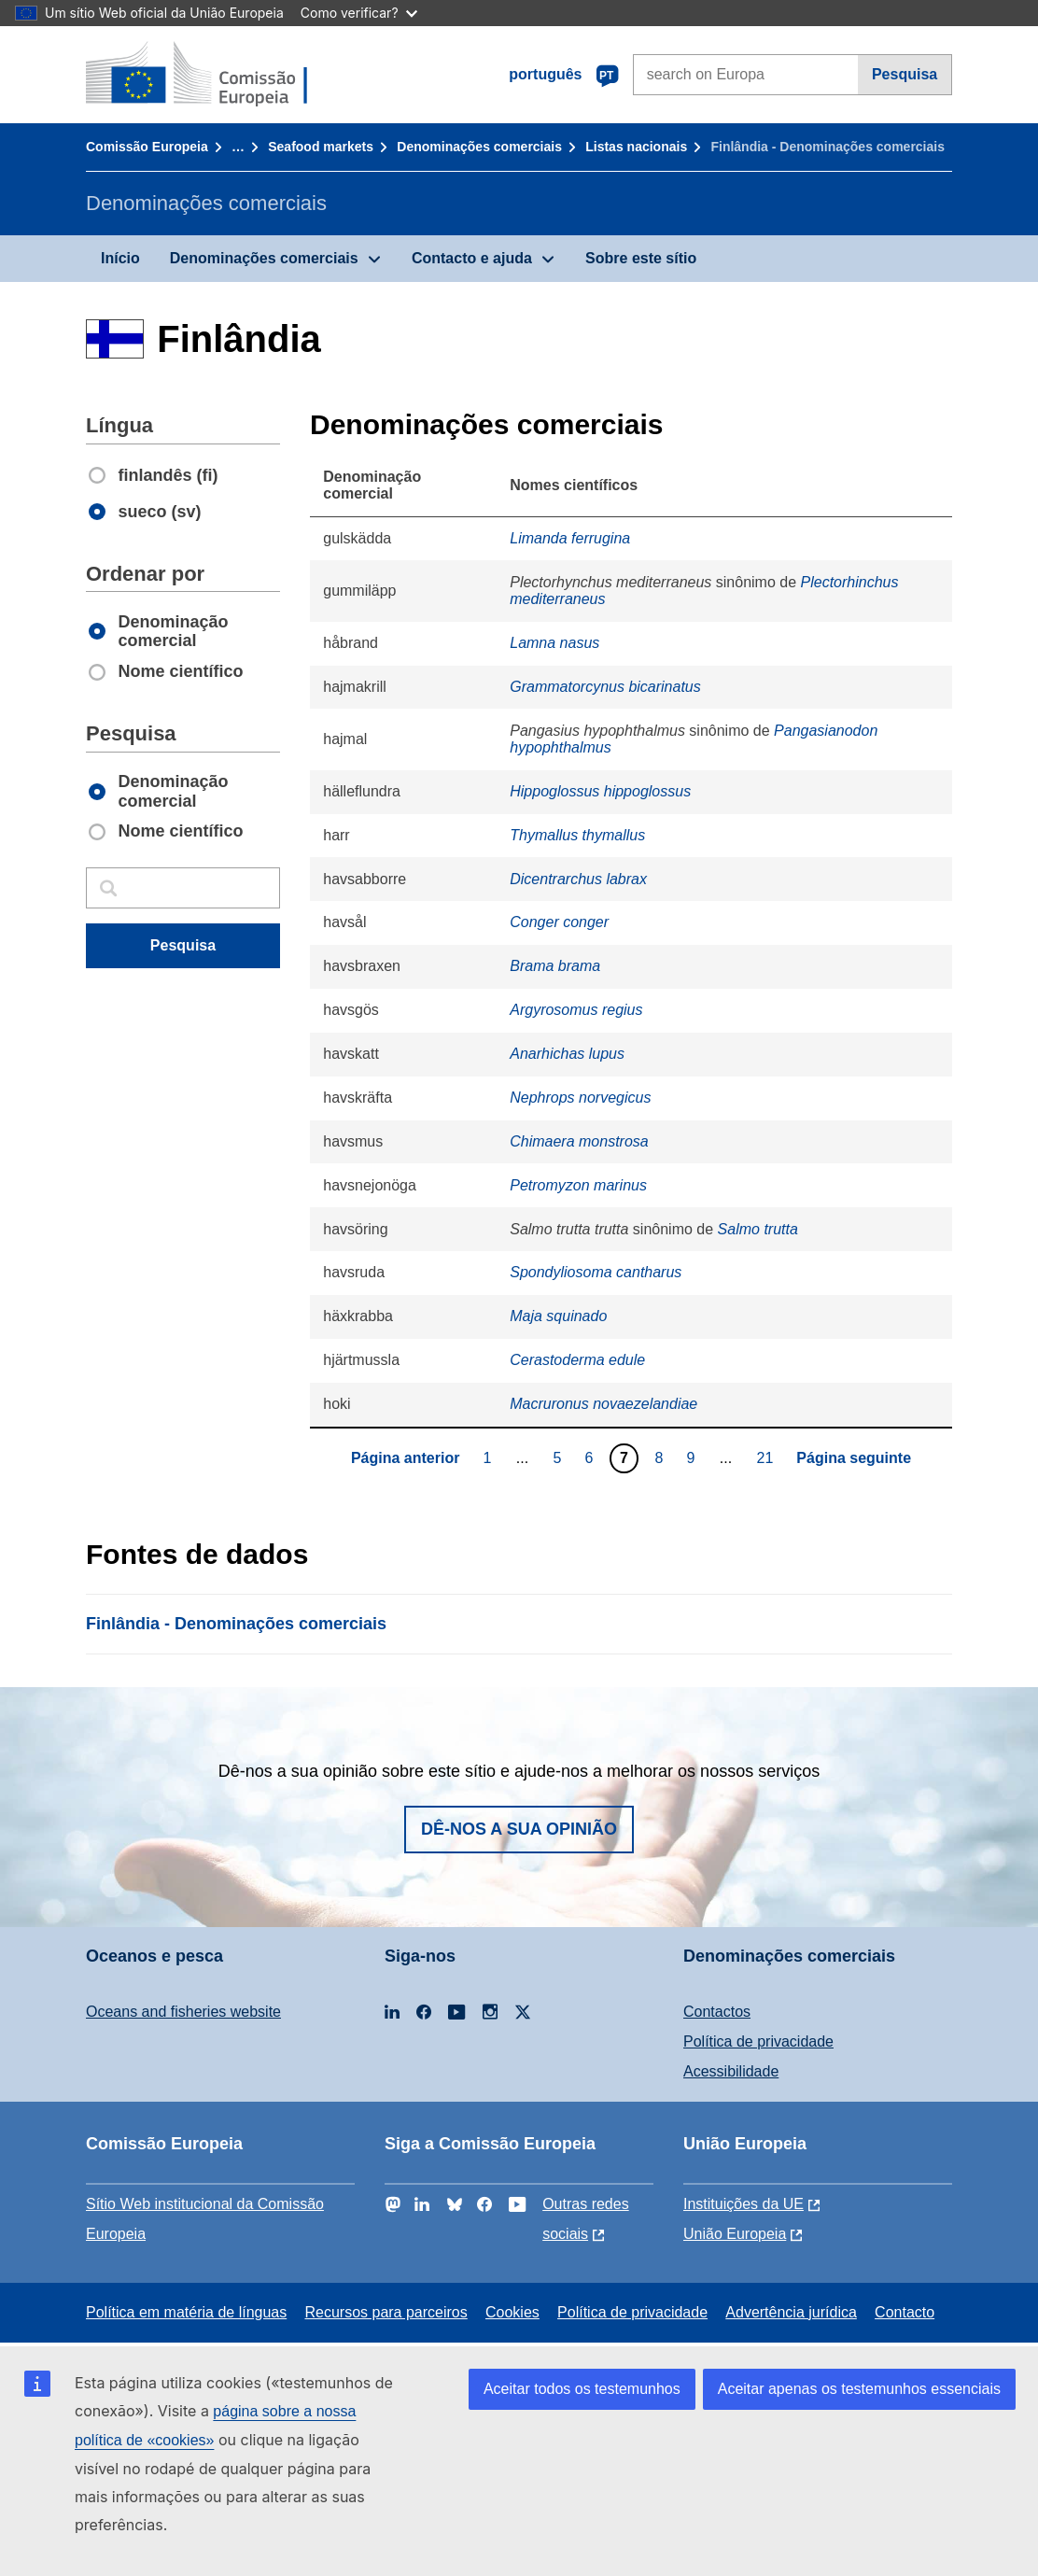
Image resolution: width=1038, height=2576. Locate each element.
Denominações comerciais (479, 146)
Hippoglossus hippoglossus (600, 791)
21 (767, 1457)
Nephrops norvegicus (580, 1097)
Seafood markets (320, 146)
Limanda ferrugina (570, 538)
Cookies (512, 2312)
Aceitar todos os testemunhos (582, 2389)
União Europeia (734, 2234)
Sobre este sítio (640, 258)
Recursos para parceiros (385, 2312)
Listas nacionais (636, 146)
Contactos (716, 2012)
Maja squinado (558, 1316)
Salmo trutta (758, 1229)
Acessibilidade (730, 2071)
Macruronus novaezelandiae (603, 1404)
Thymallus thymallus (577, 835)
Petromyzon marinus (578, 1185)
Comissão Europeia (147, 146)
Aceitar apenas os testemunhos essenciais (859, 2389)
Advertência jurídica (791, 2312)
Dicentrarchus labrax (578, 879)
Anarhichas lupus (567, 1054)
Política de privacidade (758, 2041)
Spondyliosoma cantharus (595, 1272)
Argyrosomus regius (576, 1010)
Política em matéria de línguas (186, 2312)
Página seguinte (853, 1458)
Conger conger (559, 922)
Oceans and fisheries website (183, 2012)
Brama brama (555, 966)
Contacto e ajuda (472, 258)
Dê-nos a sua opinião (519, 1829)
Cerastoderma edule (577, 1360)
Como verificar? (359, 13)
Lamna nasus (554, 643)
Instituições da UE (743, 2204)
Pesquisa (904, 74)
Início (120, 258)
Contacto (904, 2312)
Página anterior (405, 1458)
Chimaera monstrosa (579, 1141)
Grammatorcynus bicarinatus (605, 687)
